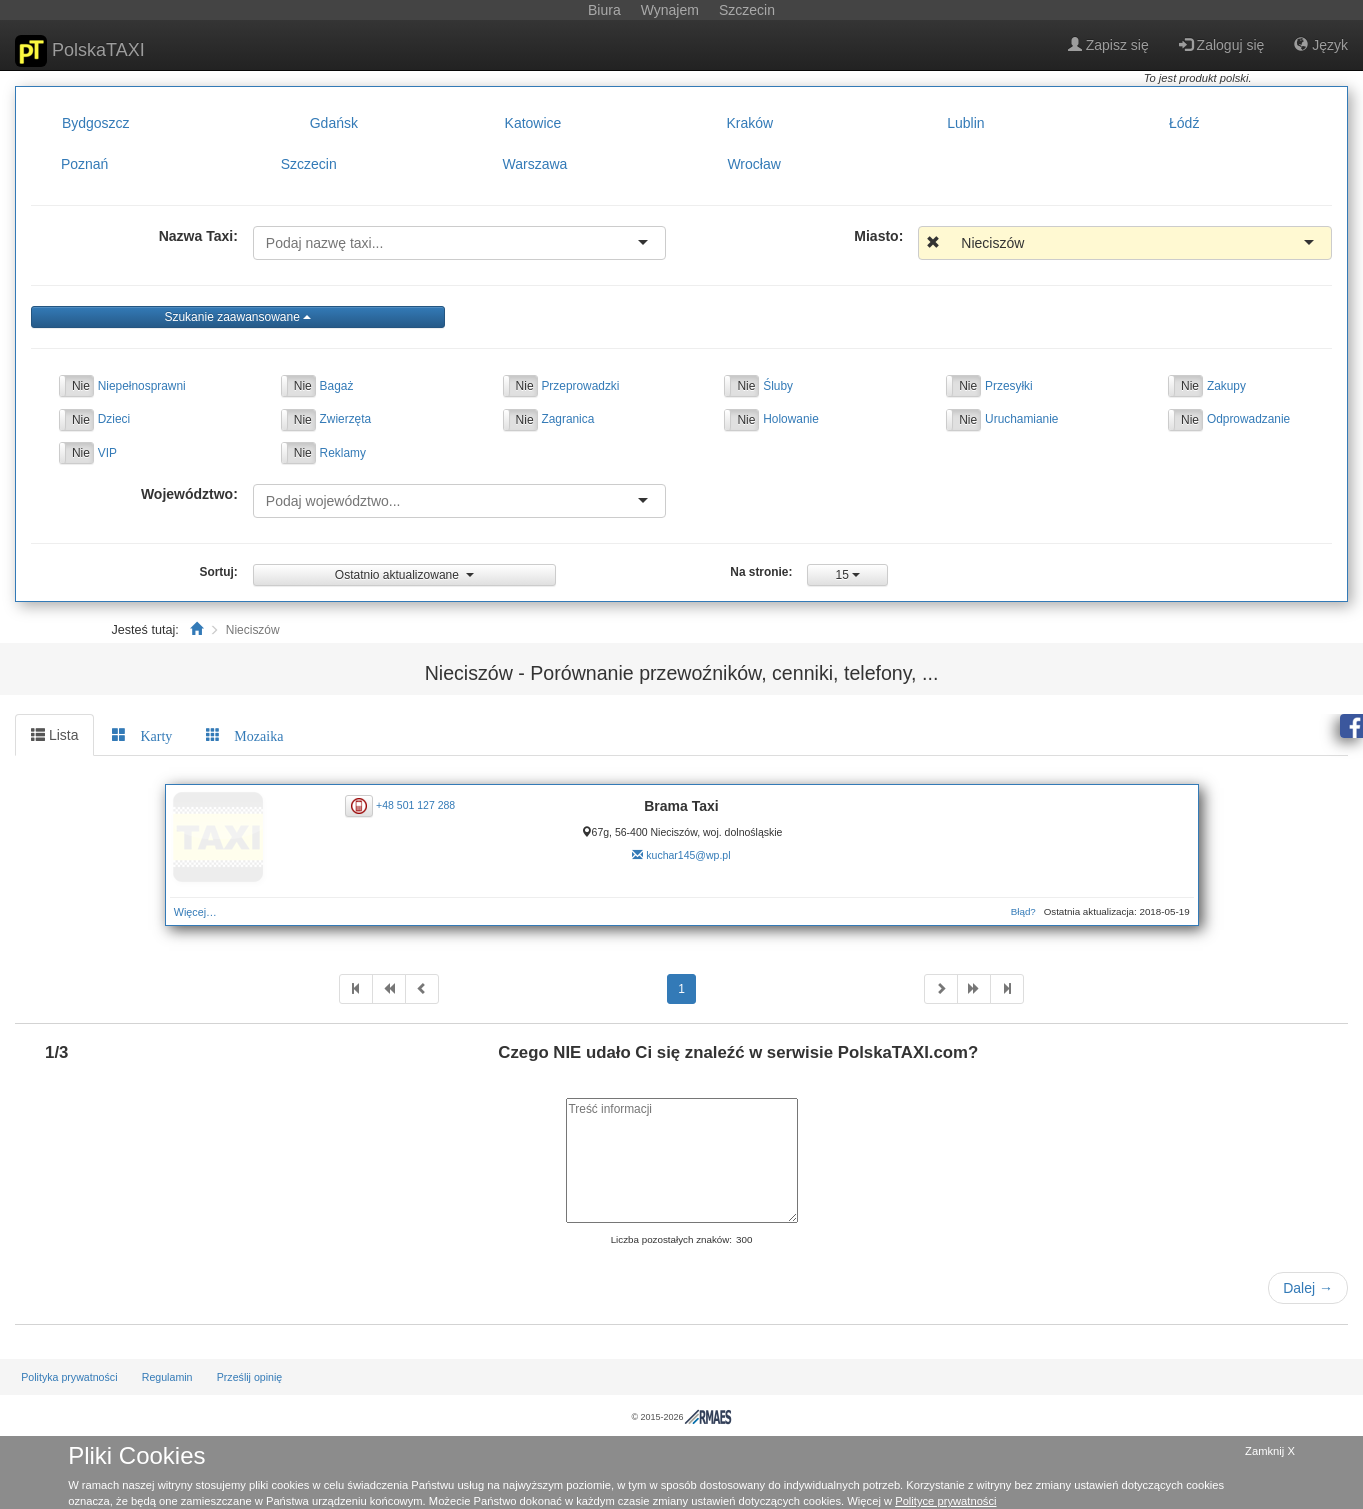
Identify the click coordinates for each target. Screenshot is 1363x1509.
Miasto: (878, 236)
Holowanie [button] (791, 419)
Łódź (1184, 123)
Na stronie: (761, 572)
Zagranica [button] (567, 419)
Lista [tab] (54, 735)
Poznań (84, 165)
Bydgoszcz (96, 123)
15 (848, 575)
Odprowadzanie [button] (1248, 419)
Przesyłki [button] (1009, 386)
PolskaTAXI (80, 51)
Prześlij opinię (250, 1377)
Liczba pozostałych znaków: (671, 1239)
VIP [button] (107, 453)
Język (1321, 45)
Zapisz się (1108, 45)
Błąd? (1023, 911)
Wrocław (753, 165)
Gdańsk (334, 123)
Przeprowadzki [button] (580, 386)
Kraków (749, 123)
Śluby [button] (778, 386)
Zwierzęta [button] (346, 419)
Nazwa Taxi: (198, 236)
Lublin (965, 123)
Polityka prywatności (69, 1377)
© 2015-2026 (681, 1417)
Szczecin (309, 165)
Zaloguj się (1222, 45)
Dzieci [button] (114, 419)
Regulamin (167, 1377)
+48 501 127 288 (415, 804)
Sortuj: (219, 572)
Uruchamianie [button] (1021, 419)
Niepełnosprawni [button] (142, 386)
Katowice (533, 123)
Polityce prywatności (945, 1501)
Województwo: (189, 494)
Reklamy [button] (343, 453)
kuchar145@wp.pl (688, 855)
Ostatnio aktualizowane (404, 575)
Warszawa (535, 165)
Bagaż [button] (337, 386)
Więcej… (195, 912)
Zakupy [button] (1226, 386)
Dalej (1308, 1288)
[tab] (142, 735)
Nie (81, 386)
